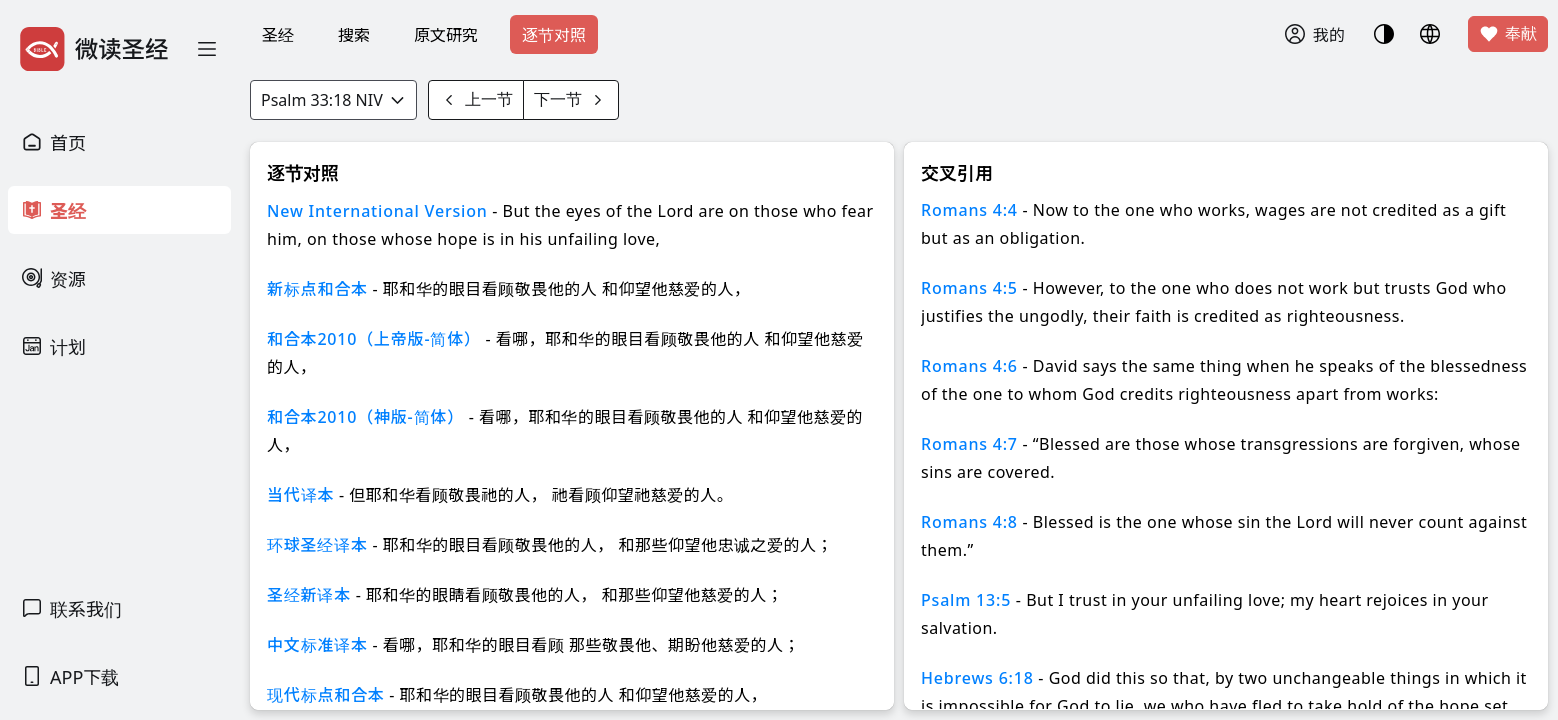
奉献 (1508, 34)
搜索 (354, 35)
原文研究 (446, 35)
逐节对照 (554, 35)
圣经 (278, 35)
